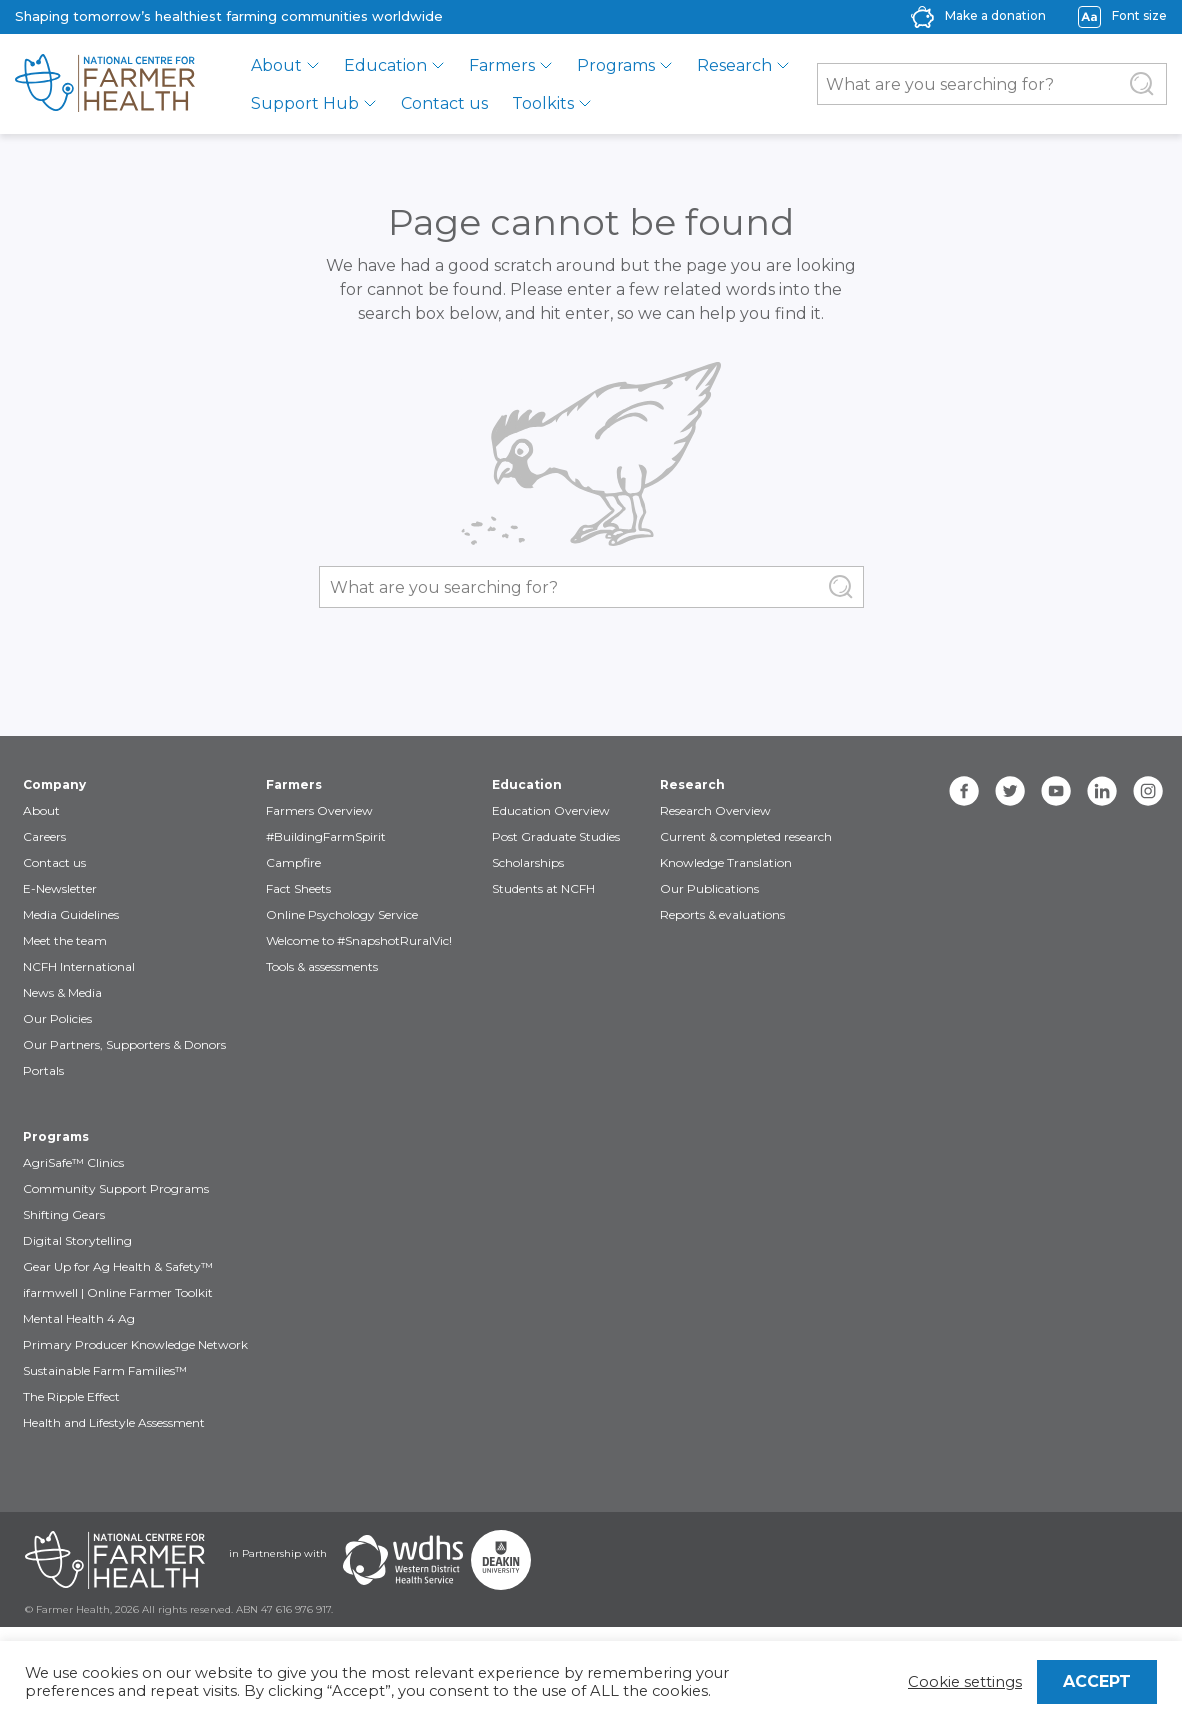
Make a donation (995, 15)
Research (734, 65)
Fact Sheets (298, 888)
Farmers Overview (319, 810)
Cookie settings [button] (965, 1682)
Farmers (502, 65)
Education (385, 65)
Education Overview (551, 810)
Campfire (293, 862)
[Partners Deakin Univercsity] (501, 1560)
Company (54, 784)
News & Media (62, 992)
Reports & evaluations (722, 914)
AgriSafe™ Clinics (73, 1162)
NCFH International (79, 966)
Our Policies (57, 1018)
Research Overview (715, 810)
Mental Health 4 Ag (79, 1318)
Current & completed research (746, 836)
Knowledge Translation (726, 862)
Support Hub (305, 103)
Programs (616, 65)
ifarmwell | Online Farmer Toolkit (118, 1292)
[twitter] (1010, 791)
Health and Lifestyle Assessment (114, 1422)
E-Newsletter (60, 888)
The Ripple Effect (71, 1396)
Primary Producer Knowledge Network (135, 1344)
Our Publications (709, 888)
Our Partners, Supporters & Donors (124, 1044)
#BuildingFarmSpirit (326, 836)
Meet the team (65, 940)
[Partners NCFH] (115, 1560)
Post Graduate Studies (556, 836)
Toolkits (543, 103)
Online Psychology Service (342, 914)
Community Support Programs (116, 1188)
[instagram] (1148, 791)
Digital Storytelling (77, 1240)
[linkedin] (1102, 791)
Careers (44, 836)
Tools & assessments (322, 966)
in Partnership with (278, 1553)
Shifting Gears (64, 1214)
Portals (43, 1070)
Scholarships (528, 862)
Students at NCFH (543, 888)
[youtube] (1056, 791)
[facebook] (964, 791)
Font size (1139, 15)
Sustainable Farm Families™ (105, 1370)
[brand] (105, 84)
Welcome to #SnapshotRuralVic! (359, 940)
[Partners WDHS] (403, 1560)
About (276, 65)
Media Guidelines (71, 914)
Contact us (444, 103)
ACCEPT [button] (1097, 1681)
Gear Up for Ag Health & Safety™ (118, 1266)
